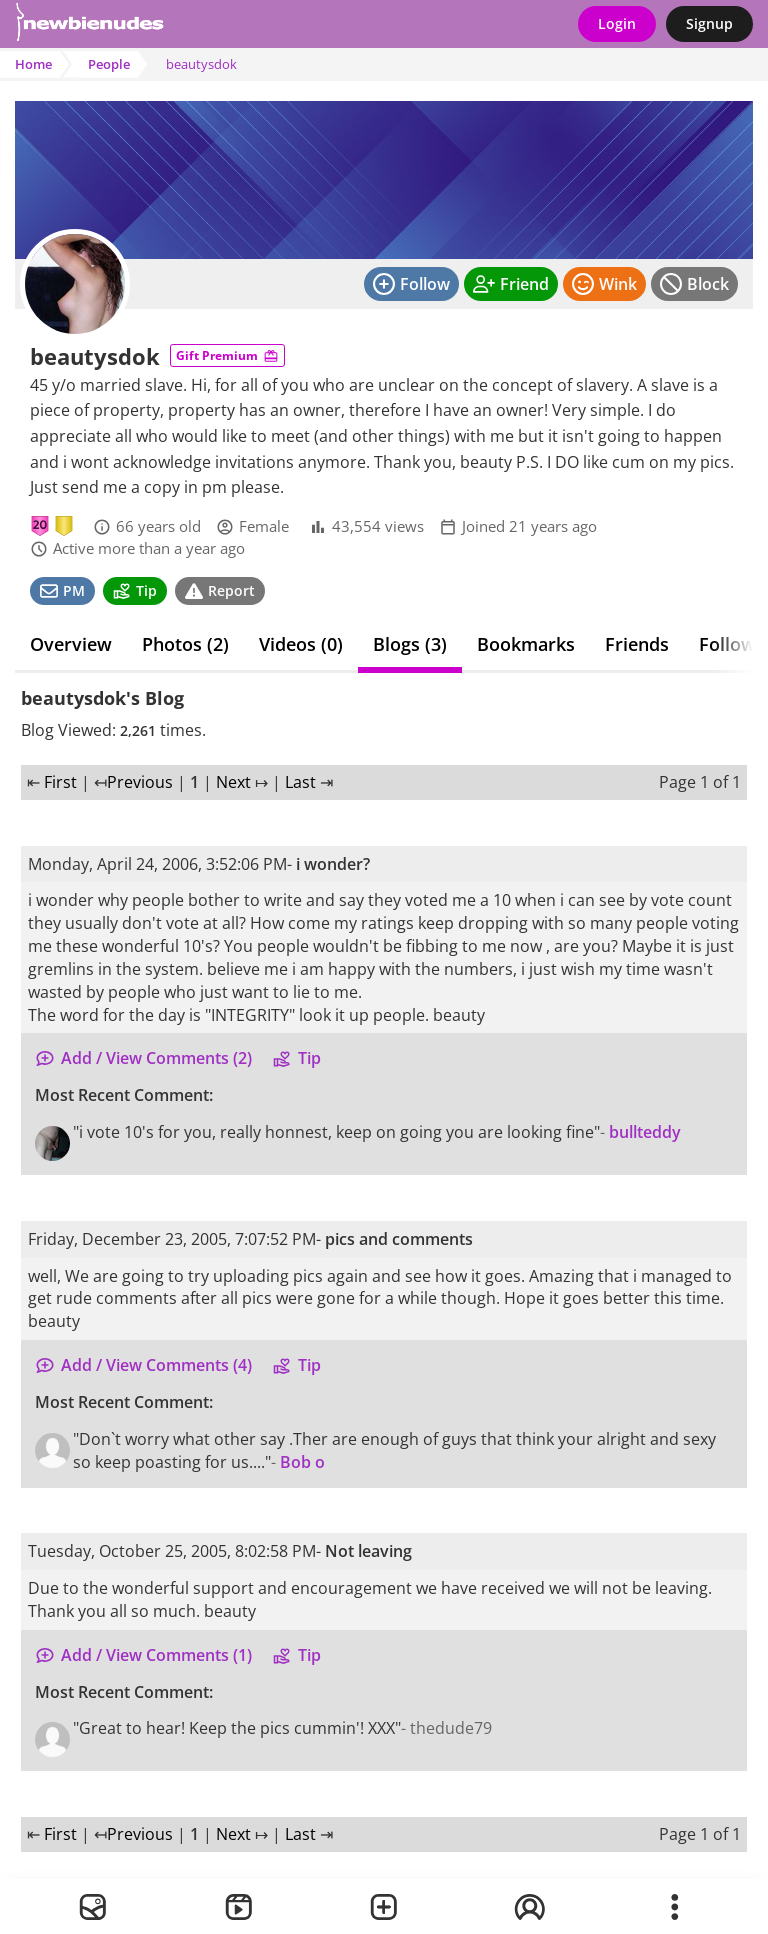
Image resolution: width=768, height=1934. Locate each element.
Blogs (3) (410, 644)
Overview (71, 644)
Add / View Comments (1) (143, 1655)
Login (617, 23)
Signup (709, 23)
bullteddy (645, 1132)
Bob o (302, 1462)
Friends (637, 644)
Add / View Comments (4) (143, 1365)
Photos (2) (185, 644)
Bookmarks (526, 644)
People (109, 64)
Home (33, 64)
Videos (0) (301, 644)
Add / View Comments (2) (143, 1058)
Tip (296, 1058)
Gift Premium (227, 355)
